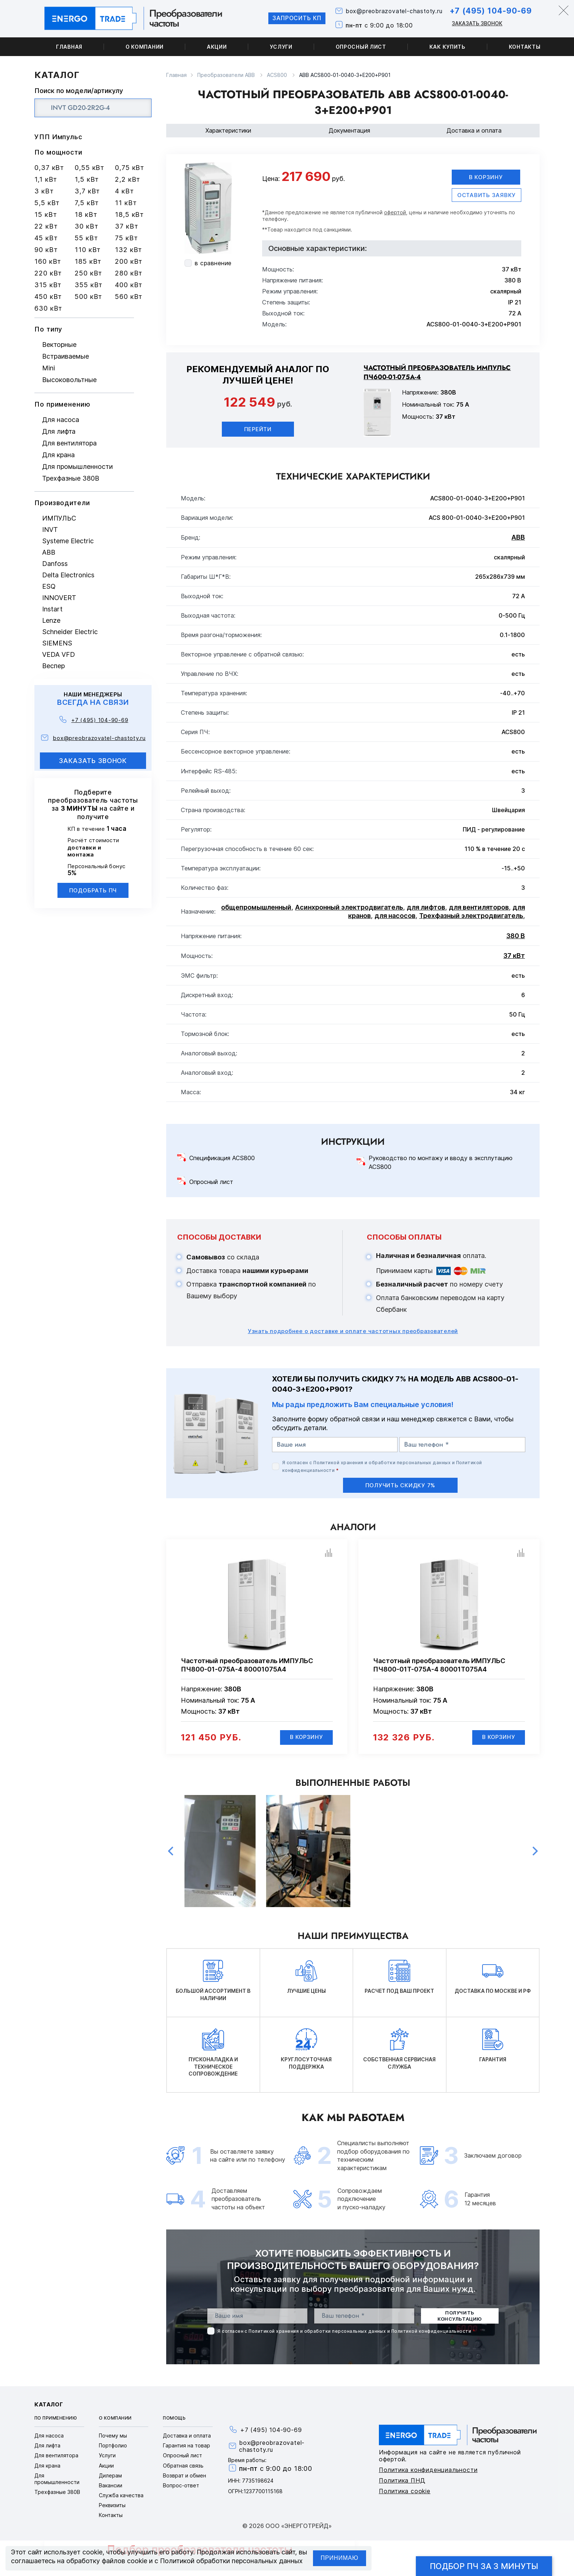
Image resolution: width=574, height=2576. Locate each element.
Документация (349, 130)
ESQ (49, 586)
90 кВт (45, 249)
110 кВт (88, 249)
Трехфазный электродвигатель (471, 916)
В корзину (486, 177)
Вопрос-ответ (181, 2486)
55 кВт (86, 238)
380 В (515, 936)
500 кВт (88, 296)
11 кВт (126, 203)
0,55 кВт (89, 167)
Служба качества (121, 2496)
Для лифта (58, 431)
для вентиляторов (479, 907)
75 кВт (126, 238)
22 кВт (45, 226)
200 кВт (128, 261)
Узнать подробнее (353, 1331)
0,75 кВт (129, 167)
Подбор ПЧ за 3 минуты (484, 2566)
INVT (50, 529)
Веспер (53, 666)
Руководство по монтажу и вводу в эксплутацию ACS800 (440, 1162)
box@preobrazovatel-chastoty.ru (390, 11)
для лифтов (426, 907)
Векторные (59, 344)
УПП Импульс (58, 137)
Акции (217, 47)
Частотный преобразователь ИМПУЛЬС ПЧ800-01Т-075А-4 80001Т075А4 (439, 1665)
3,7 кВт (87, 191)
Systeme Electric (68, 541)
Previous (170, 1851)
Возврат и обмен (184, 2476)
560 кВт (128, 296)
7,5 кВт (87, 203)
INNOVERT (59, 598)
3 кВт (44, 191)
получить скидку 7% (400, 1485)
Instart (52, 609)
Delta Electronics (68, 575)
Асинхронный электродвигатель (349, 907)
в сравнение (213, 263)
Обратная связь (183, 2466)
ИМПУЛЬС (59, 518)
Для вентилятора (69, 443)
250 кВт (88, 273)
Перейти (258, 429)
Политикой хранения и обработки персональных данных (382, 1462)
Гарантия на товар (186, 2446)
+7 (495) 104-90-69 (488, 10)
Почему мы (113, 2436)
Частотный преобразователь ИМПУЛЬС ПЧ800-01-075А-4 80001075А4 (247, 1665)
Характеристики (228, 130)
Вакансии (110, 2486)
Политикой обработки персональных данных (231, 2561)
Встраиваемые (65, 356)
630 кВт (48, 308)
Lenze (51, 620)
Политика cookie (404, 2491)
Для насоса (60, 419)
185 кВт (88, 261)
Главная (69, 47)
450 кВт (48, 296)
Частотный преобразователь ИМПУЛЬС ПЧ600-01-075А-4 (437, 372)
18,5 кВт (129, 214)
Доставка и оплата (474, 130)
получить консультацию (459, 2316)
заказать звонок (93, 761)
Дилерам (110, 2476)
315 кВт (47, 285)
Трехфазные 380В (70, 478)
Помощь (174, 2418)
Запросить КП (291, 18)
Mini (48, 368)
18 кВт (86, 214)
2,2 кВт (127, 179)
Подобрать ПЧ (93, 890)
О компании (145, 47)
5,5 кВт (47, 203)
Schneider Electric (70, 632)
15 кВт (45, 214)
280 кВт (128, 273)
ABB (48, 552)
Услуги (281, 47)
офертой (395, 212)
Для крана (58, 455)
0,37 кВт (49, 167)
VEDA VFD (58, 654)
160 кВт (47, 261)
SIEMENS (57, 643)
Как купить (447, 47)
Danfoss (55, 563)
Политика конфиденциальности (428, 2470)
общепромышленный (256, 907)
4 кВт (124, 191)
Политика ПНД (402, 2480)
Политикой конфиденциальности (431, 2331)
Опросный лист (361, 47)
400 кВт (128, 285)
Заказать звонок (475, 23)
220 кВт (48, 273)
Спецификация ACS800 (222, 1158)
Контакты (525, 47)
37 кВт (126, 226)
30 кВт (86, 226)
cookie (92, 2552)
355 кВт (88, 285)
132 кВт (128, 249)
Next (535, 1851)
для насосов (394, 916)
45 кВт (45, 238)
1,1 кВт (45, 179)
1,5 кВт (87, 179)
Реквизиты (112, 2506)
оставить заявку (486, 195)
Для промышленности (77, 466)
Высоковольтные (69, 380)
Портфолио (113, 2446)
